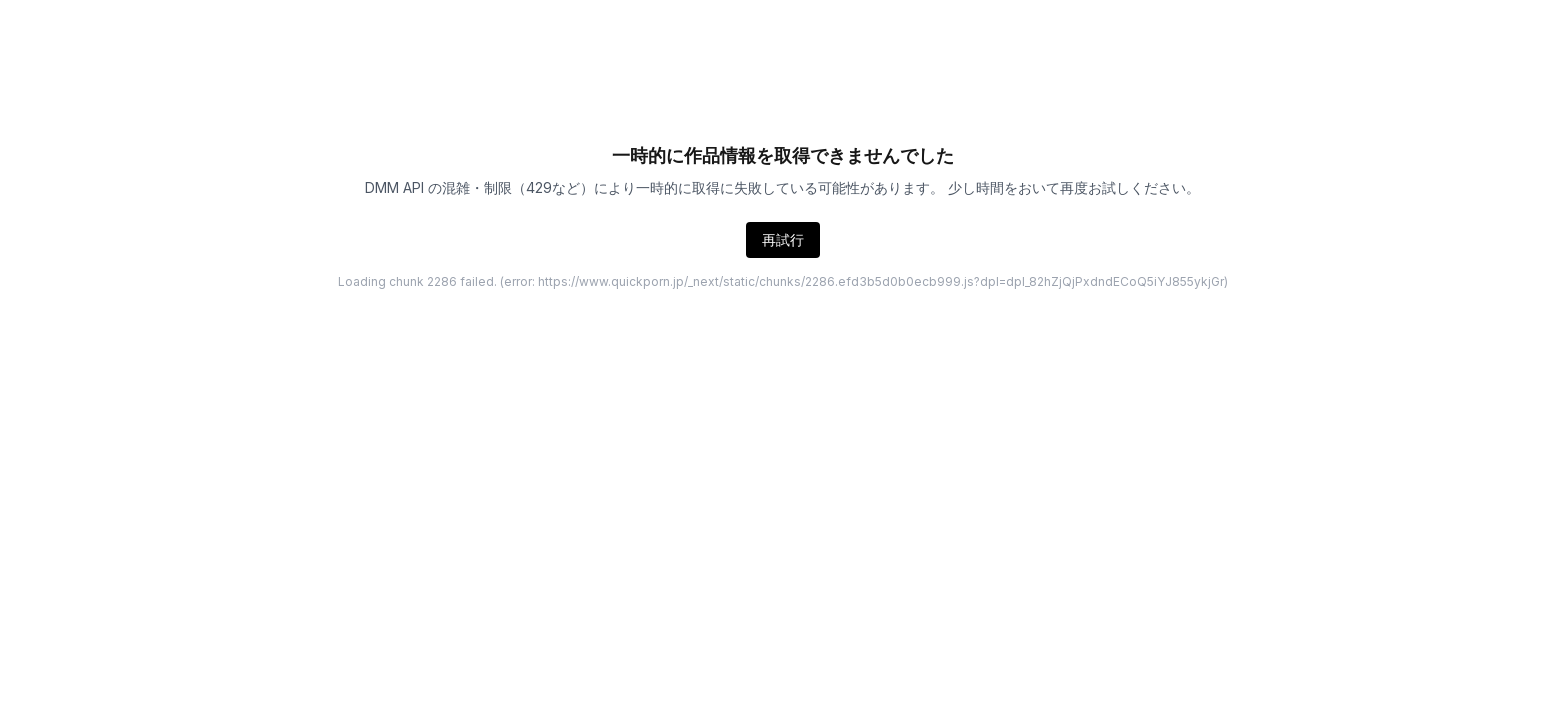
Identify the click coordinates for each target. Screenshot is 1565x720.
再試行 (783, 239)
